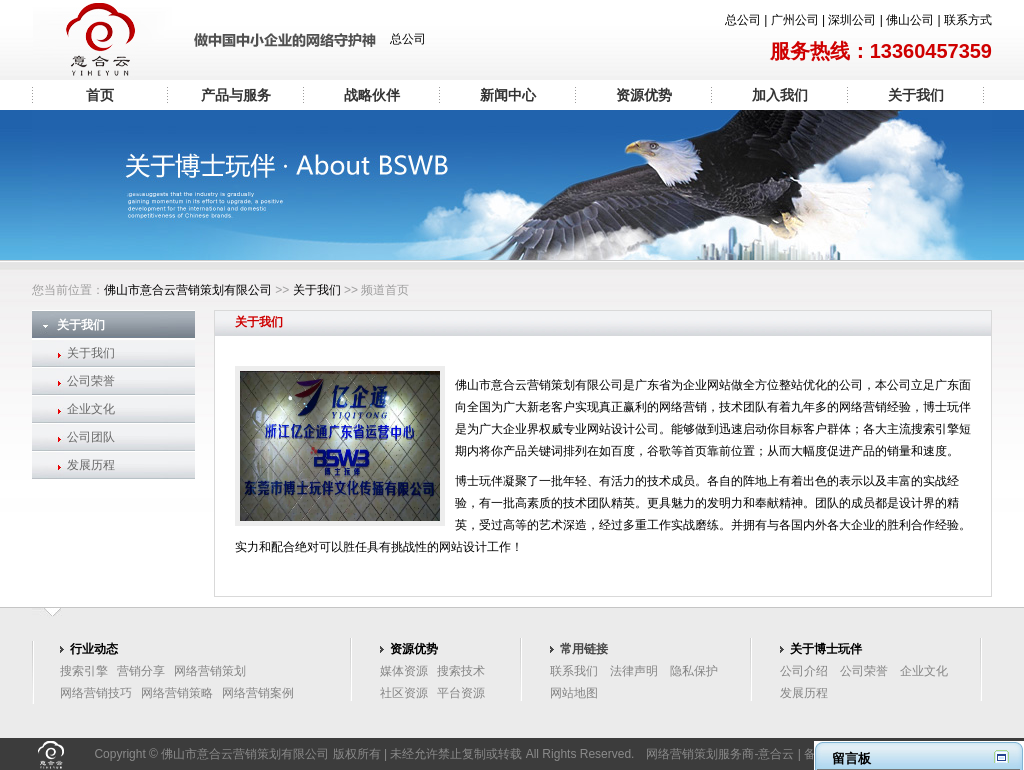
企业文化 (91, 409)
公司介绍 (804, 671)
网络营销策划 (210, 671)
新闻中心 (508, 95)
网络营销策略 (177, 693)
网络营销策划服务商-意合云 (720, 754)
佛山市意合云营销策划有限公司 (188, 290)
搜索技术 (461, 671)
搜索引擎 (84, 671)
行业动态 (94, 649)
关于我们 (916, 95)
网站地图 (574, 693)
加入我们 (780, 95)
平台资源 (461, 693)
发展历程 (91, 465)
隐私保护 (694, 671)
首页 (100, 95)
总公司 (743, 20)
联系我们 (574, 671)
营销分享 (141, 671)
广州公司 (795, 20)
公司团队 (91, 437)
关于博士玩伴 (826, 649)
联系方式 (968, 20)
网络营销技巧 (96, 693)
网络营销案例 (258, 693)
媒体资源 (404, 671)
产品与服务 (236, 95)
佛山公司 (910, 20)
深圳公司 (852, 20)
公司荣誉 (91, 381)
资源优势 (644, 95)
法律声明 (634, 671)
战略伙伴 (372, 95)
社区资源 (404, 693)
